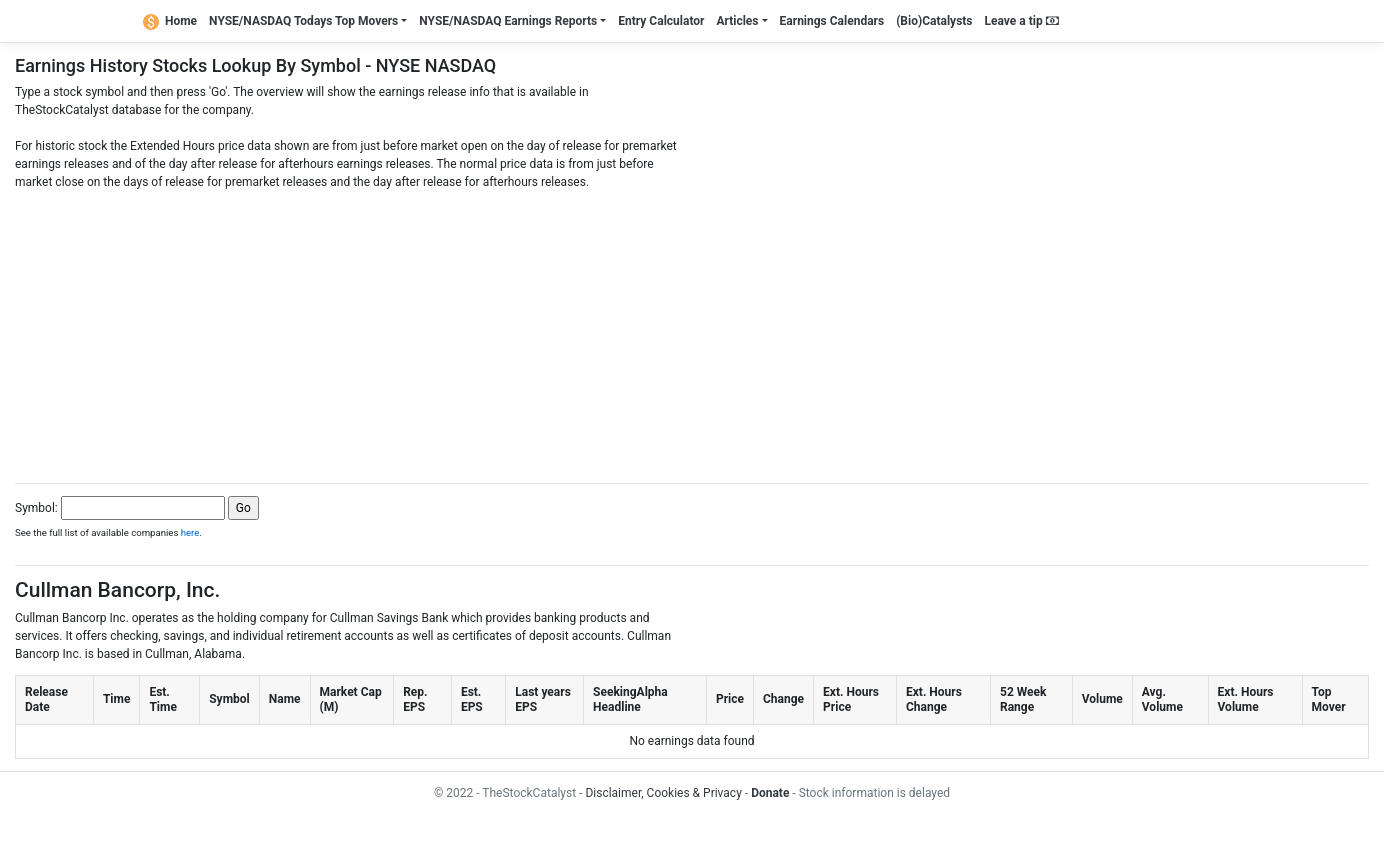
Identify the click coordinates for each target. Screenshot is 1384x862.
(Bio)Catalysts (934, 21)
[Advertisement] (692, 331)
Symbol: (36, 508)
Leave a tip (1022, 21)
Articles (737, 21)
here (190, 532)
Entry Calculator (661, 21)
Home (170, 21)
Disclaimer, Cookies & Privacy (663, 793)
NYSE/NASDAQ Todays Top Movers (303, 21)
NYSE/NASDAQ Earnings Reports (508, 21)
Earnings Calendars (832, 21)
